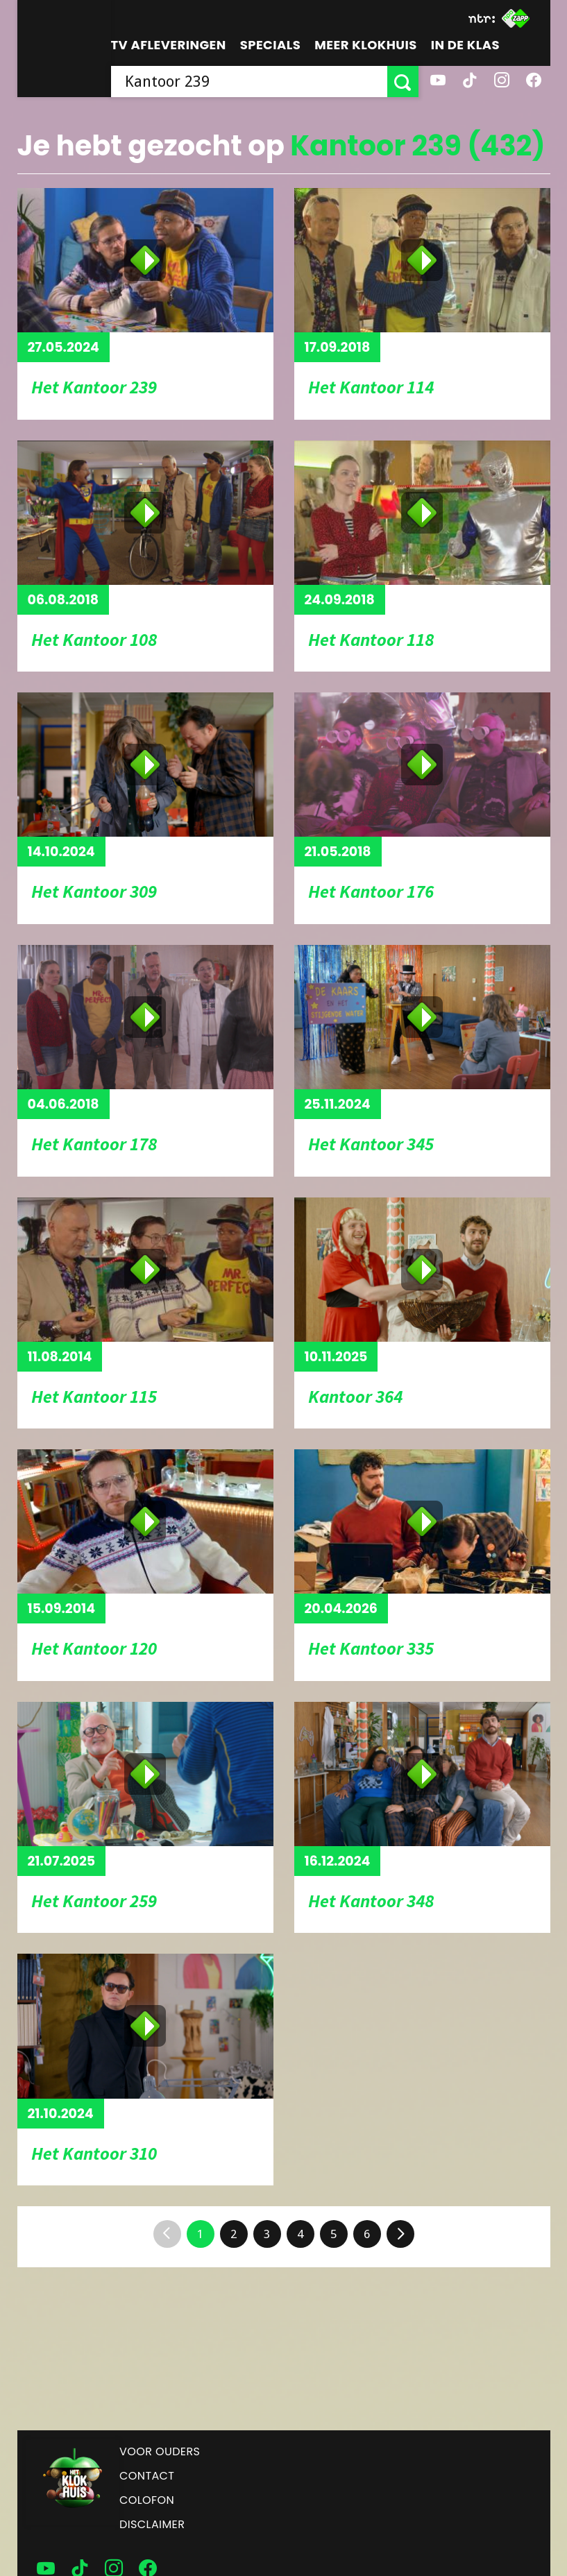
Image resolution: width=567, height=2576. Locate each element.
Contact (146, 2476)
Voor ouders (159, 2451)
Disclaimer (152, 2524)
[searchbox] (249, 81)
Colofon (146, 2500)
